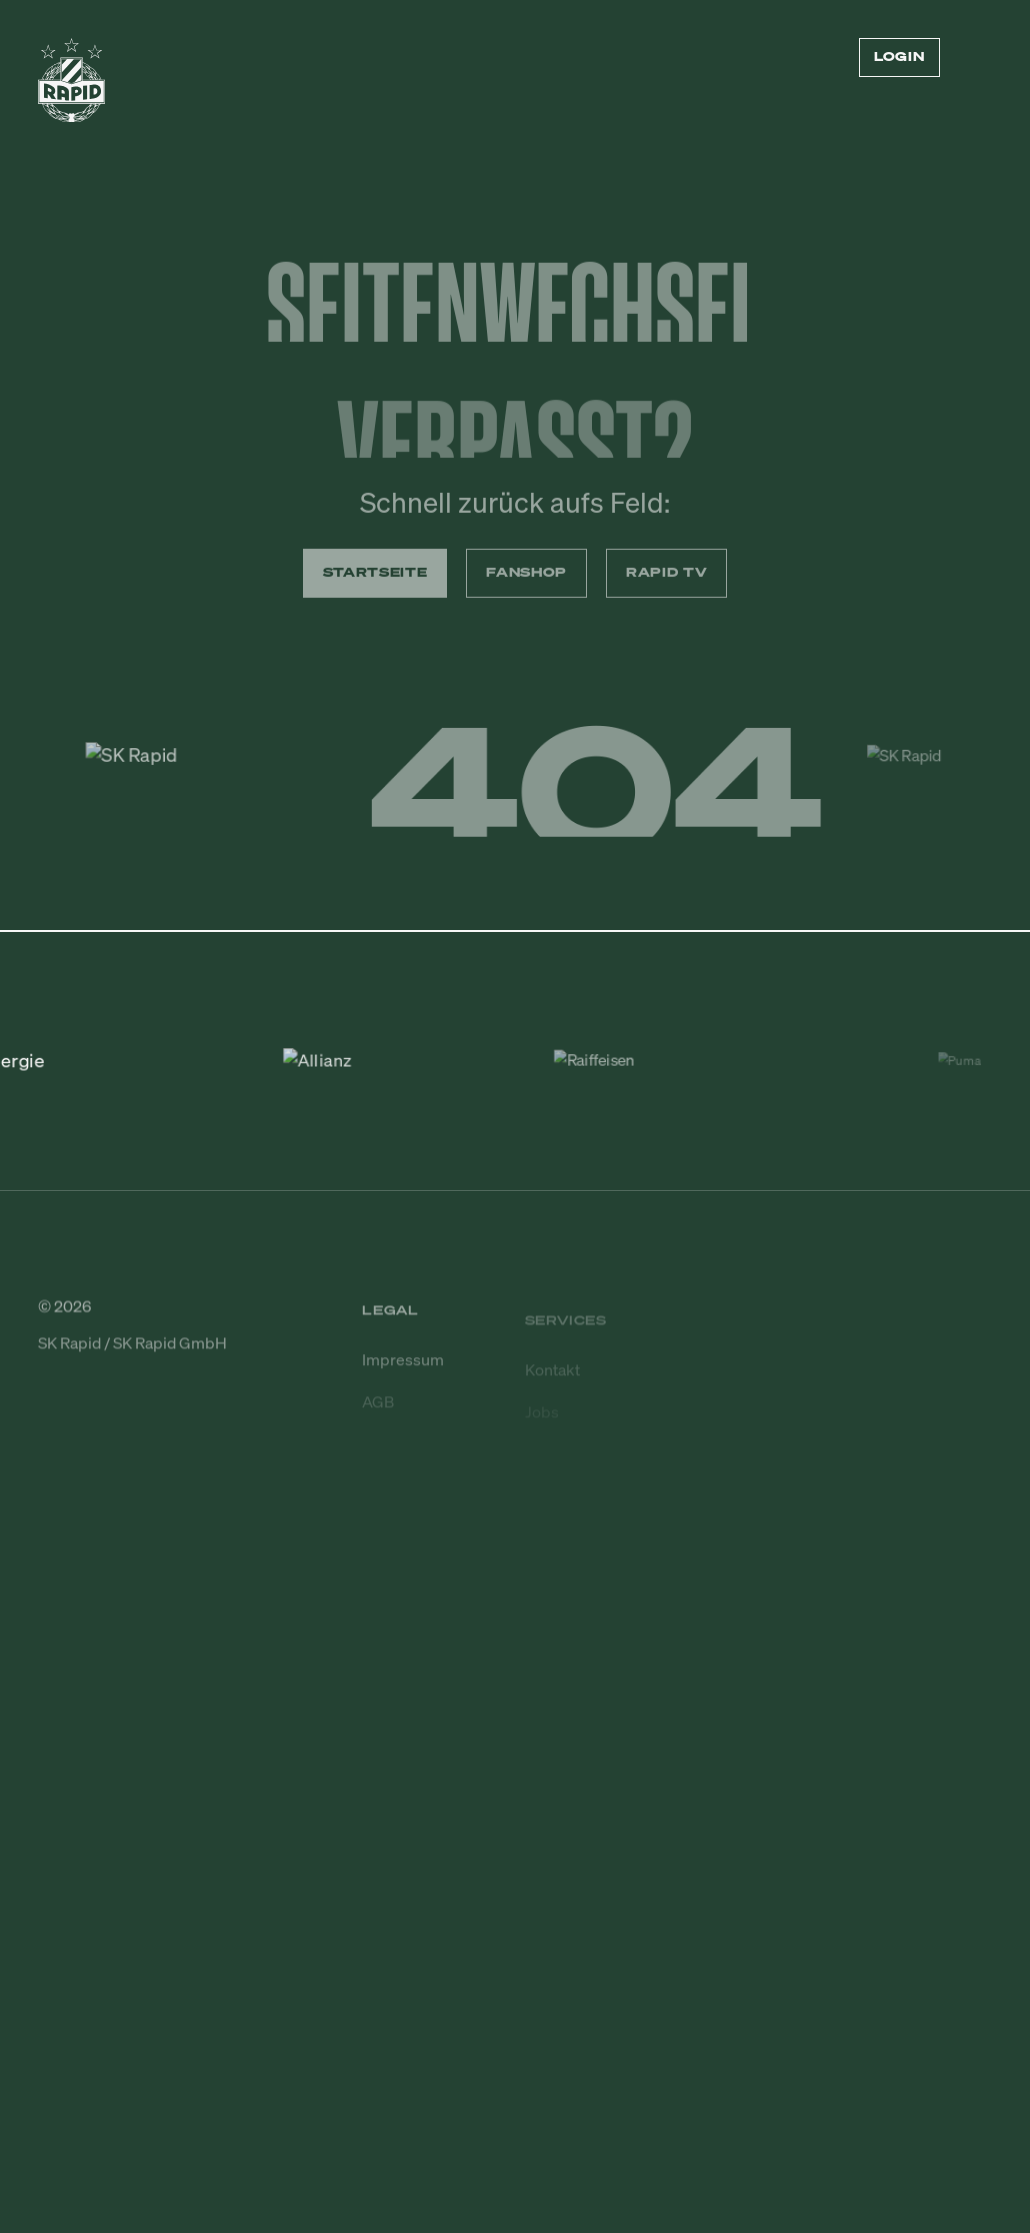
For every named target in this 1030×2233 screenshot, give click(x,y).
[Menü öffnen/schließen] (980, 58)
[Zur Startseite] (71, 88)
